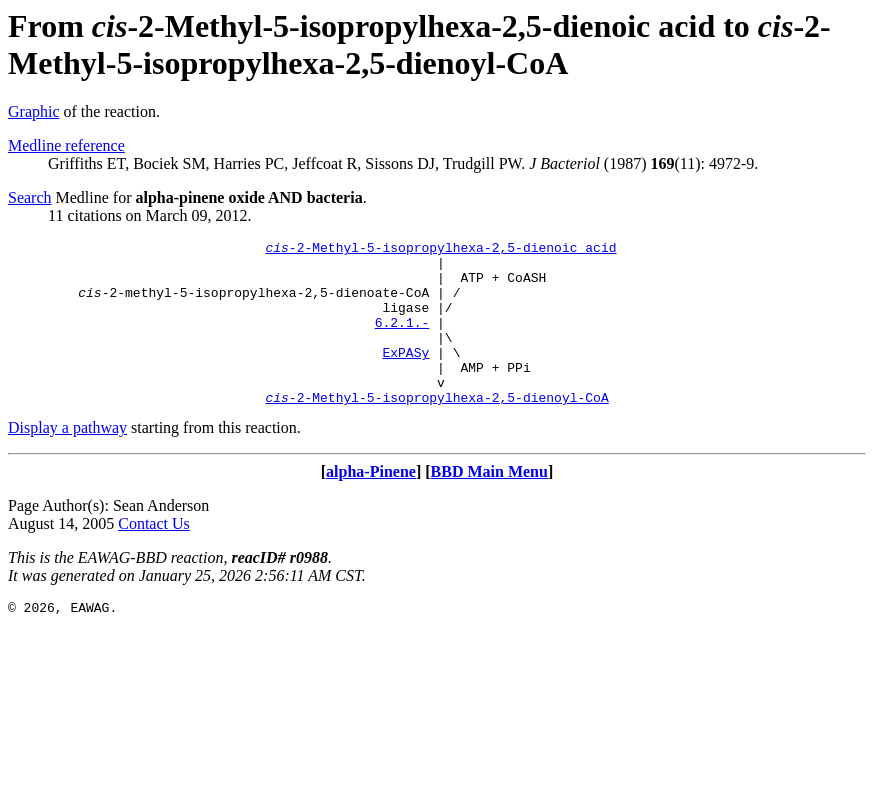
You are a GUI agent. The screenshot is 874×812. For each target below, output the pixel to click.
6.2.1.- (402, 340)
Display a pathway (67, 460)
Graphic (34, 111)
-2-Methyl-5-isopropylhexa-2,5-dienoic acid (440, 250)
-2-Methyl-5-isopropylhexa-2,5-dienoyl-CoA (436, 430)
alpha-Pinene (371, 504)
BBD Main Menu (489, 504)
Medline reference (66, 145)
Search (30, 197)
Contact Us (154, 556)
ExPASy (405, 376)
